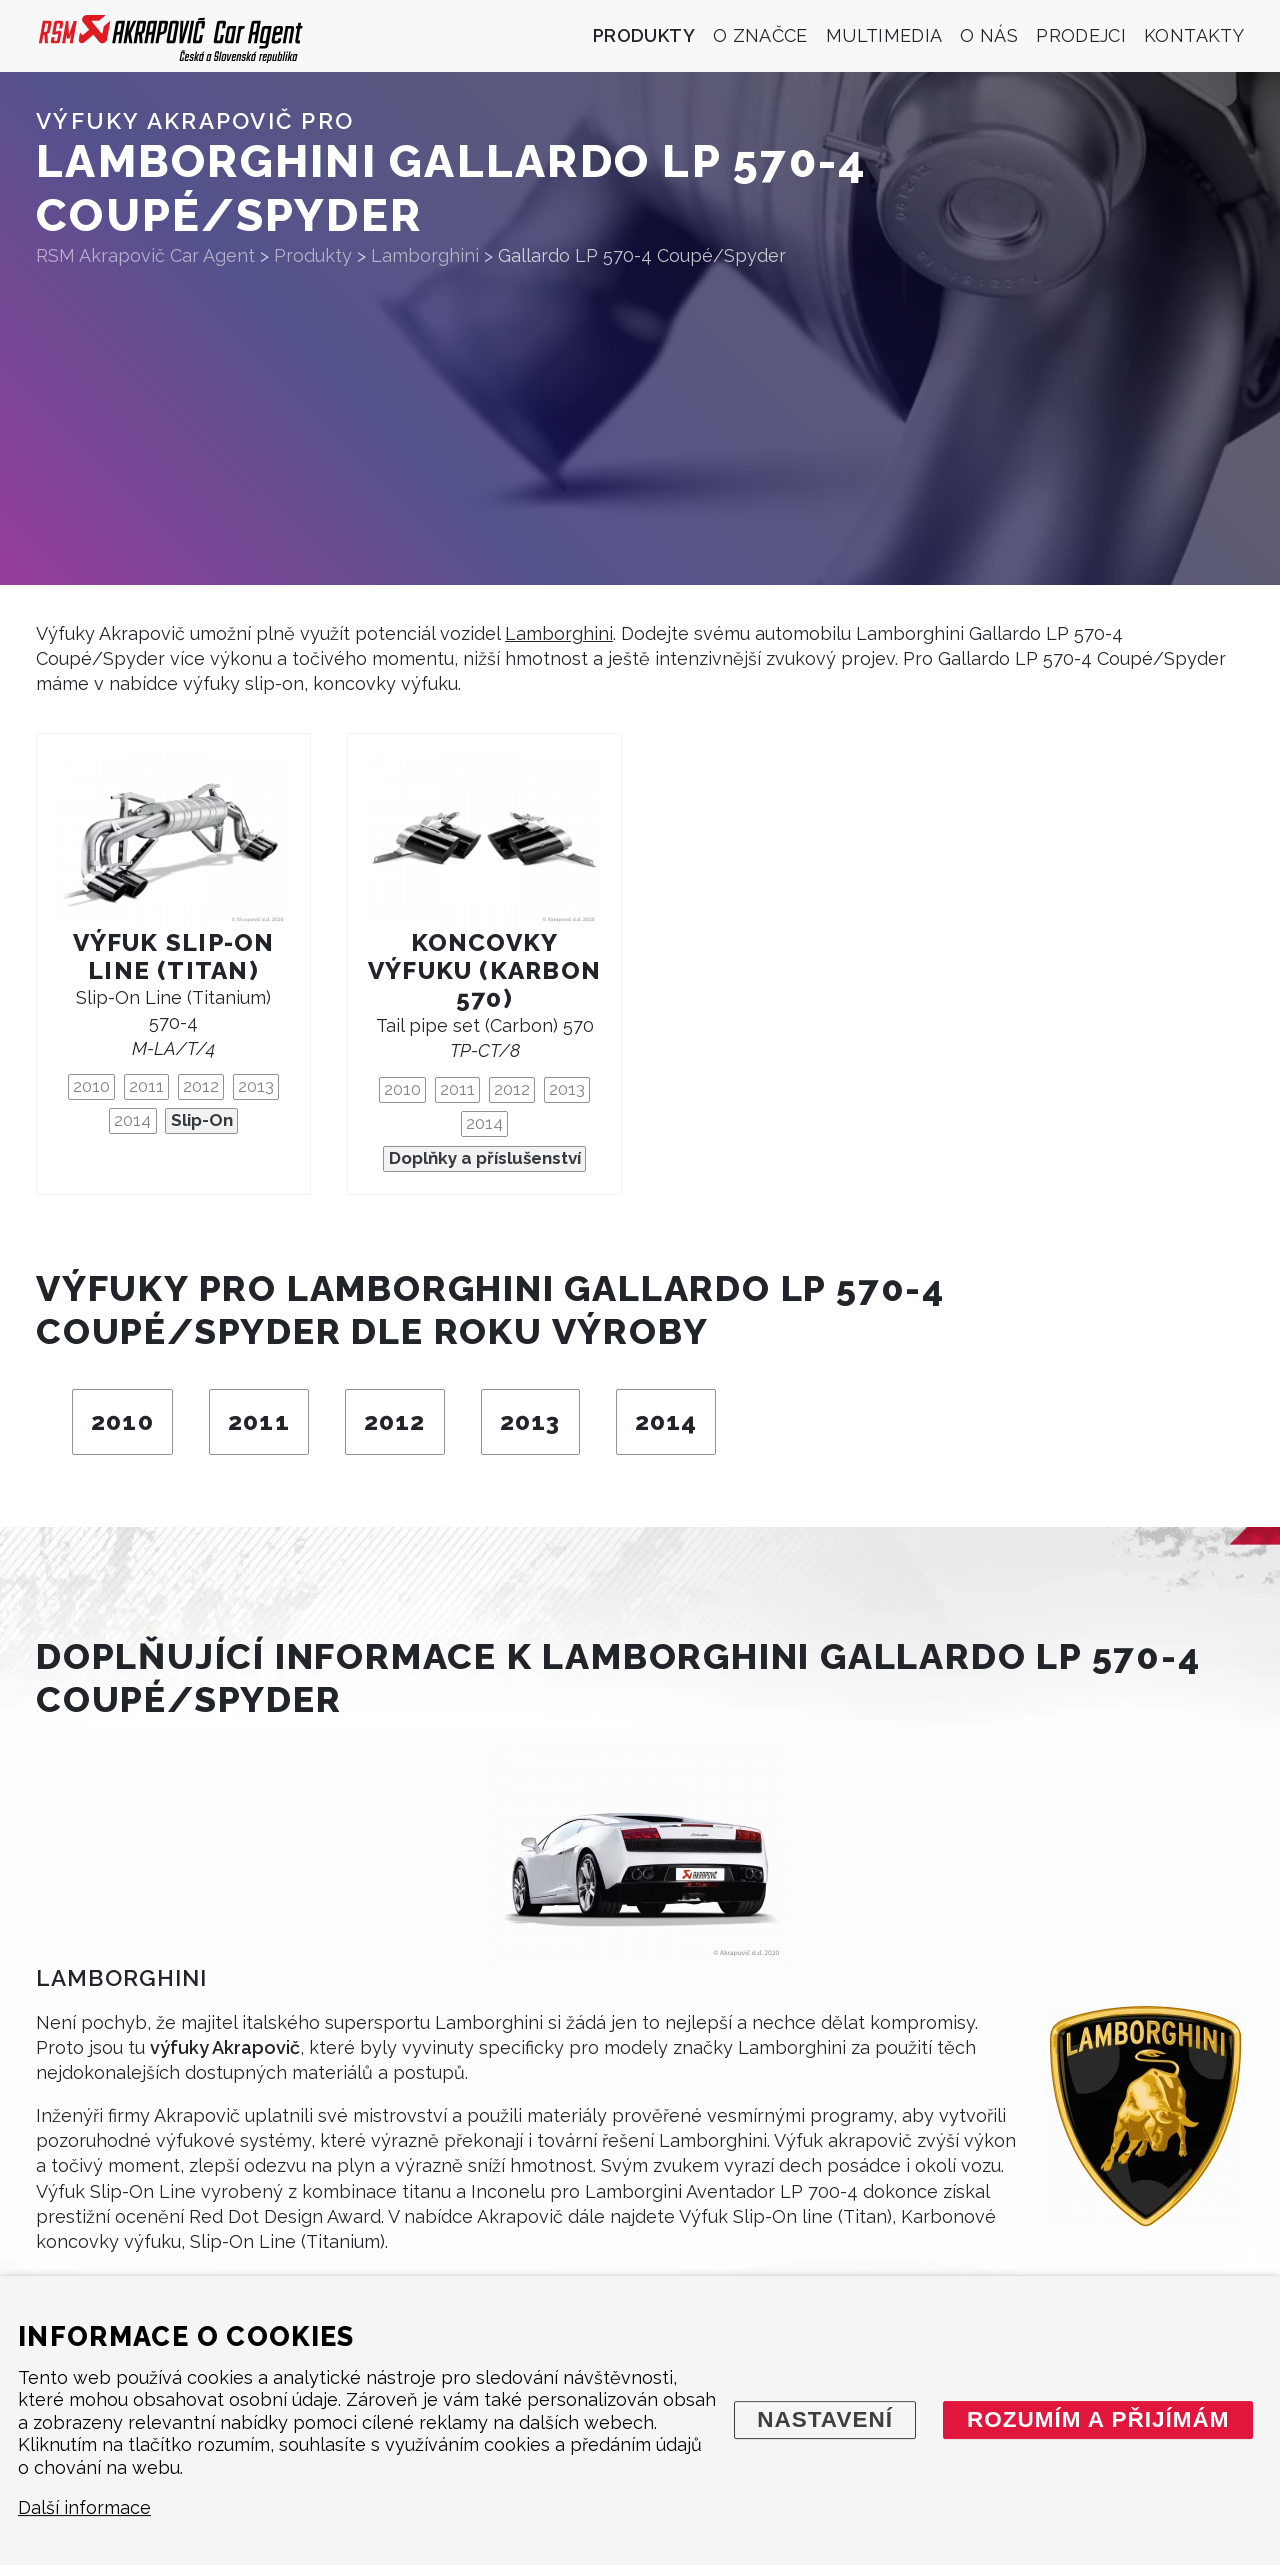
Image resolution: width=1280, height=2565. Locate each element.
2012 (201, 1086)
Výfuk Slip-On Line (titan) (174, 956)
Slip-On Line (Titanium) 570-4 (173, 1022)
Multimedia (884, 35)
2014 (132, 1120)
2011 (146, 1086)
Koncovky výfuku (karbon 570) (484, 970)
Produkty (644, 35)
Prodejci (1081, 35)
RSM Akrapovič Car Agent (145, 255)
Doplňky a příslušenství (485, 1158)
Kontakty (1194, 35)
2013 (256, 1086)
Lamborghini (559, 633)
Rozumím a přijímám (1098, 2419)
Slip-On (202, 1120)
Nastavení (825, 2419)
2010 (91, 1086)
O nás (989, 35)
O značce (760, 35)
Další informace (84, 2508)
